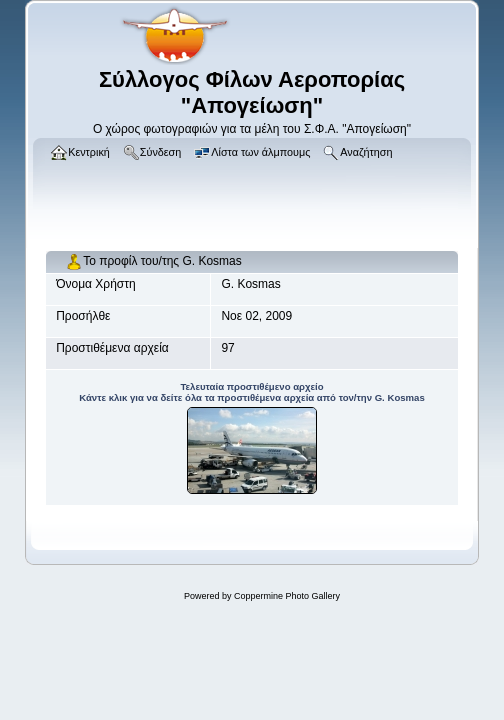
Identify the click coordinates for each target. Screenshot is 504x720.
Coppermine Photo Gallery (287, 596)
